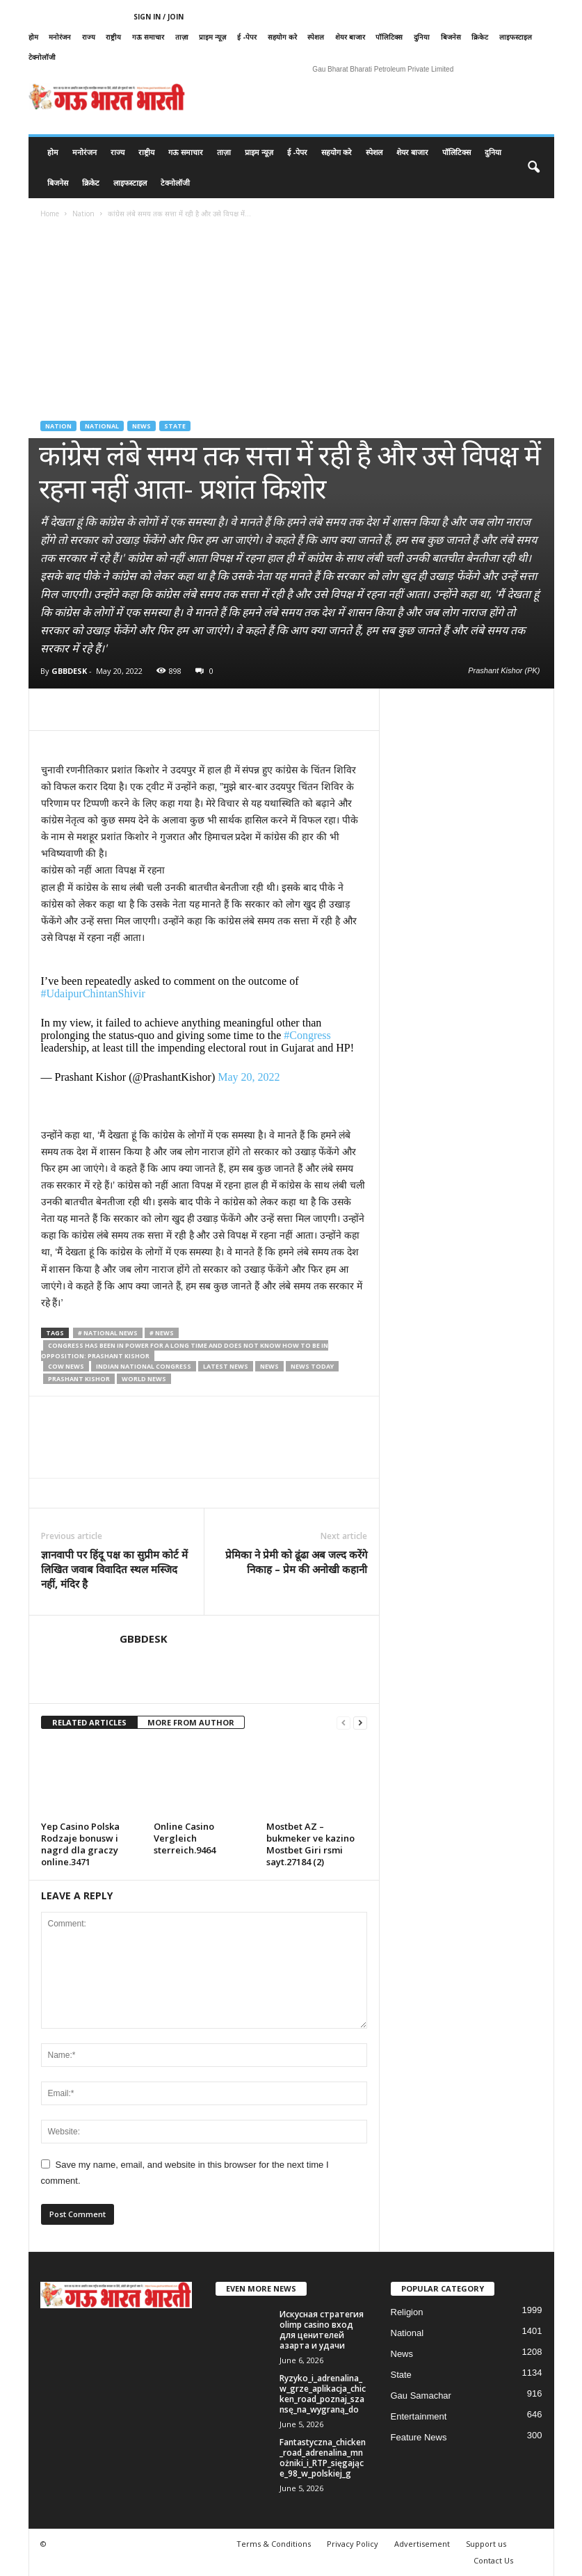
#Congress (307, 1035)
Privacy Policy (352, 2543)
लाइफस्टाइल (515, 37)
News (141, 425)
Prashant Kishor (79, 1378)
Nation (83, 213)
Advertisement (422, 2543)
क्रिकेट (479, 37)
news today (312, 1366)
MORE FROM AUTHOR (190, 1722)
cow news (66, 1366)
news (269, 1366)
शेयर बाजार (350, 37)
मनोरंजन (60, 37)
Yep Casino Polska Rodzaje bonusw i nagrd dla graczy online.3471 (80, 1844)
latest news (225, 1366)
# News (161, 1332)
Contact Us (493, 2560)
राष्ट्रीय (113, 37)
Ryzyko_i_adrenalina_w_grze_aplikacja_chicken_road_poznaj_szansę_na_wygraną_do (323, 2393)
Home (49, 213)
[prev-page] (343, 1723)
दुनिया (422, 37)
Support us (486, 2543)
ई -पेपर (247, 37)
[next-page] (360, 1723)
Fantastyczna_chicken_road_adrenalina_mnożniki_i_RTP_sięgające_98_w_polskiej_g (323, 2457)
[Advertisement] (291, 333)
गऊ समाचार (148, 37)
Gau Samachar (421, 2395)
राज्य (88, 37)
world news (144, 1378)
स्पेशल (315, 37)
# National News (108, 1332)
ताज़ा (181, 37)
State (175, 425)
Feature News (419, 2437)
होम (33, 37)
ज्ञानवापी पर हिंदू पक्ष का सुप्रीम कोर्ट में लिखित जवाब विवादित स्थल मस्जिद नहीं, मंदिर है (114, 1569)
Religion (407, 2312)
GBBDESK (69, 671)
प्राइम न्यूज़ (212, 37)
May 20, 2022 (249, 1077)
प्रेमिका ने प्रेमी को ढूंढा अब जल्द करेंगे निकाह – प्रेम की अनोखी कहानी (296, 1561)
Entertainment (419, 2416)
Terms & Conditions (273, 2543)
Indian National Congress (143, 1366)
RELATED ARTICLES (89, 1722)
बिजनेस (451, 37)
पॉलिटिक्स (389, 37)
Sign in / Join (159, 17)
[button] (533, 167)
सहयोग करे (282, 37)
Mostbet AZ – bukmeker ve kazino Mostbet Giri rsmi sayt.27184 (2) (310, 1844)
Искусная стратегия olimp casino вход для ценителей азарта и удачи (322, 2329)
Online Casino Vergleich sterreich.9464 (185, 1838)
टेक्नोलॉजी (42, 57)
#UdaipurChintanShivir (93, 993)
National (102, 425)
